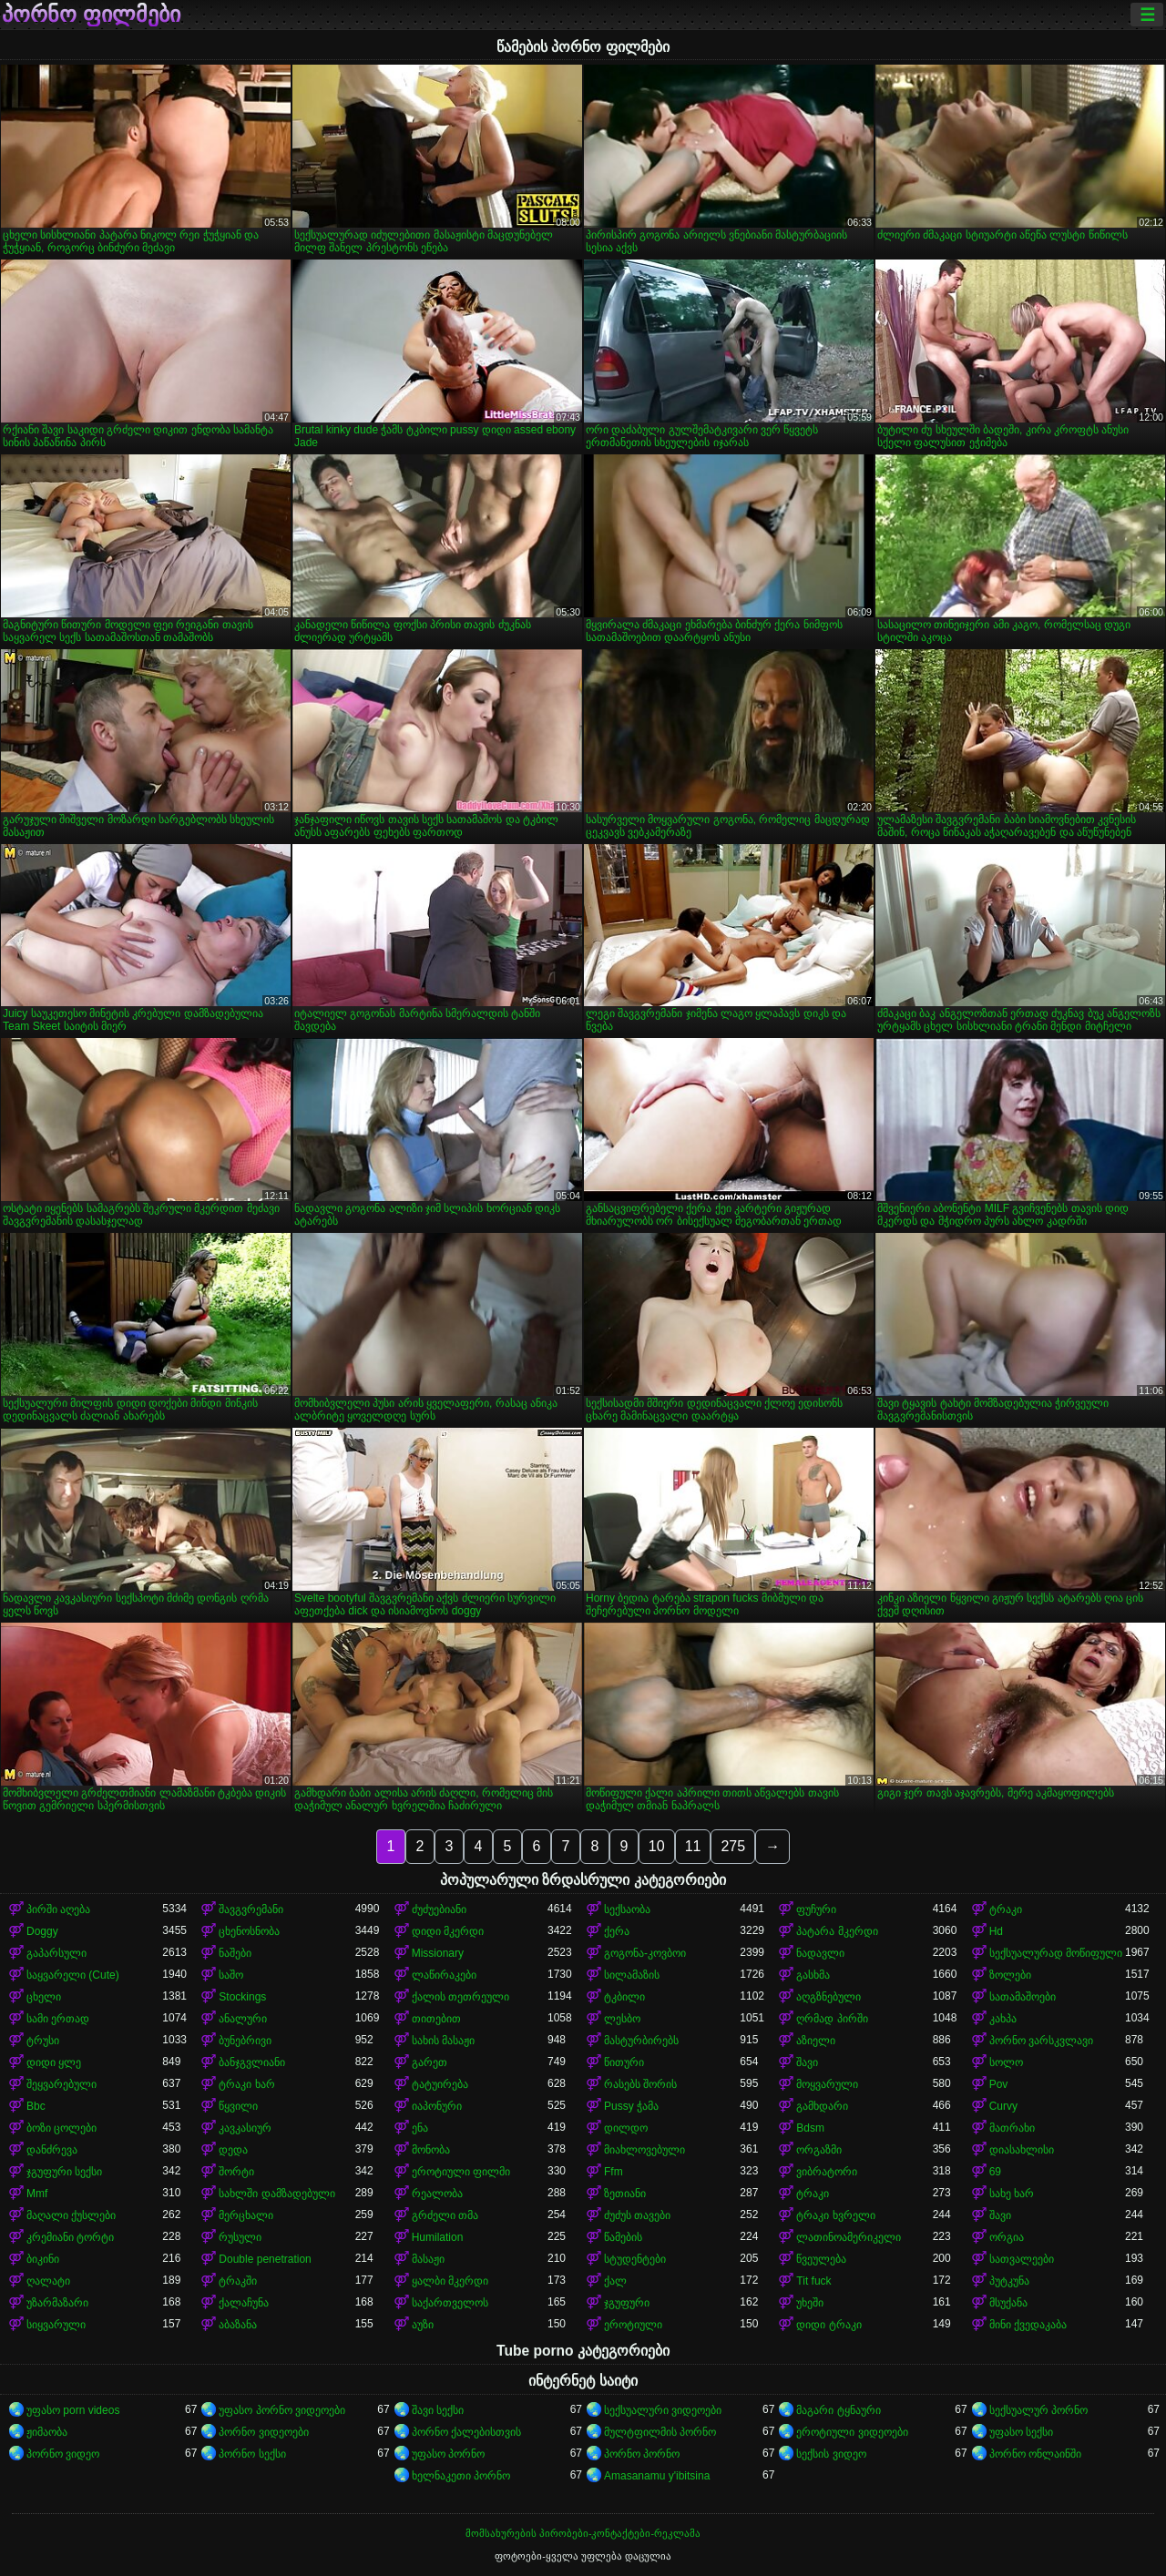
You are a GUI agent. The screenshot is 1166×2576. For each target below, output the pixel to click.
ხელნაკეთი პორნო (461, 2475)
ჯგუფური (626, 2302)
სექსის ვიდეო (830, 2454)
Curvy (1003, 2106)
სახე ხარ (1011, 2193)
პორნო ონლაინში (1035, 2454)
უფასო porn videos (72, 2410)
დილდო (626, 2128)
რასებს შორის (640, 2084)
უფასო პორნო (448, 2454)
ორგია (1006, 2237)
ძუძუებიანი (439, 1909)
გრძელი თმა (445, 2215)
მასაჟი (428, 2259)
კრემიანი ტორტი (70, 2237)
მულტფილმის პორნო (660, 2432)
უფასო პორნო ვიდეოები (282, 2410)
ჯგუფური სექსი (64, 2171)
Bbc (36, 2106)
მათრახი (1012, 2128)
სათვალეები (1021, 2259)
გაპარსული (56, 1953)
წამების (623, 2237)
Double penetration (265, 2259)
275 (733, 1846)
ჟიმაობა (46, 2432)
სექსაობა (627, 1909)
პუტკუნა (1009, 2281)
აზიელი (815, 2040)
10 (657, 1846)
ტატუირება (440, 2084)
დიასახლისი (1021, 2149)
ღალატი (48, 2281)
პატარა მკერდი (836, 1931)
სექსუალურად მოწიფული (1055, 1953)
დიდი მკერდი (448, 1931)
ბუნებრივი (245, 2040)
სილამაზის (632, 1975)
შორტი (236, 2171)
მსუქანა (1008, 2302)
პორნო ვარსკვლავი (1041, 2040)
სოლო (1006, 2062)
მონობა (431, 2149)
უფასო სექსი (1021, 2432)
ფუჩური (816, 1909)
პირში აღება (58, 1909)
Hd (996, 1931)
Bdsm (810, 2128)
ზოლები (1010, 1975)
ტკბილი (624, 1997)
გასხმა (813, 1975)
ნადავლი (820, 1953)
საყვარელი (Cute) (72, 1975)
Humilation (438, 2237)
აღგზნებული (828, 1997)
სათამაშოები (1022, 1997)
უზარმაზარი (57, 2302)
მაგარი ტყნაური (838, 2410)
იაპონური (437, 2106)
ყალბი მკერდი (450, 2281)
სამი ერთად (57, 2018)
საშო (231, 1975)
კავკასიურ (245, 2128)
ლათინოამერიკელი (848, 2237)
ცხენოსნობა (249, 1931)
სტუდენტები (635, 2259)
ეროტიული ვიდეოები (851, 2432)
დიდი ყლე (53, 2062)
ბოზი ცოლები (61, 2128)
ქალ (615, 2281)
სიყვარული (56, 2324)
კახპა (1003, 2018)
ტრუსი (42, 2040)
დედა (233, 2149)
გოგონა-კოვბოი (645, 1953)
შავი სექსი (438, 2410)
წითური (624, 2062)
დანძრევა (51, 2149)
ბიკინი (42, 2259)
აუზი (423, 2324)
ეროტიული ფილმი (461, 2171)
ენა (420, 2128)
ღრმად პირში (831, 2018)
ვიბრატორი (826, 2171)
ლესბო (622, 2018)
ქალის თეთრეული (460, 1997)
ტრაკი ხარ (246, 2084)
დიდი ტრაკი (828, 2324)
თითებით (436, 2018)
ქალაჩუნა (244, 2302)
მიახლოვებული (644, 2149)
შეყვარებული (61, 2084)
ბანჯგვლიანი (252, 2062)
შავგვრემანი (251, 1909)
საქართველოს (450, 2302)
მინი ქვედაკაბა (1028, 2324)
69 (995, 2171)
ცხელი (43, 1997)
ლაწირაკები (444, 1975)
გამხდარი (822, 2106)
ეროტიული (633, 2324)
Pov (998, 2084)
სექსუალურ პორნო (1038, 2410)
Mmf (36, 2193)
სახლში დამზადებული (276, 2193)
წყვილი (238, 2106)
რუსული (240, 2237)
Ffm (613, 2171)
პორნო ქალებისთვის (466, 2432)
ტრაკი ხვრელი (835, 2215)
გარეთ (429, 2062)
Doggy (42, 1931)
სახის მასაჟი (443, 2040)
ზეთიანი (625, 2193)
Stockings (242, 1997)
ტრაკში (238, 2281)
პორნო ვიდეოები (263, 2432)
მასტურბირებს (641, 2040)
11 (693, 1846)
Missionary (438, 1953)
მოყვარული (827, 2084)
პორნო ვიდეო (62, 2454)
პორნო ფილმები (91, 14)
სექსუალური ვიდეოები (662, 2410)
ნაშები (235, 1953)
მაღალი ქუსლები (71, 2215)
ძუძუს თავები (637, 2215)
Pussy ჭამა (631, 2106)
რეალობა (437, 2193)
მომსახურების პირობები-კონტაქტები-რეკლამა (583, 2533)
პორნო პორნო (642, 2454)
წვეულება (821, 2259)
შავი (807, 2062)
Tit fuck (813, 2281)
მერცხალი (246, 2215)
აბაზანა (238, 2324)
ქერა (616, 1931)
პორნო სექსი (252, 2454)
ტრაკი (1005, 1909)
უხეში (809, 2302)
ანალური (243, 2018)
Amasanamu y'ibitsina (657, 2475)
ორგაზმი (819, 2149)
